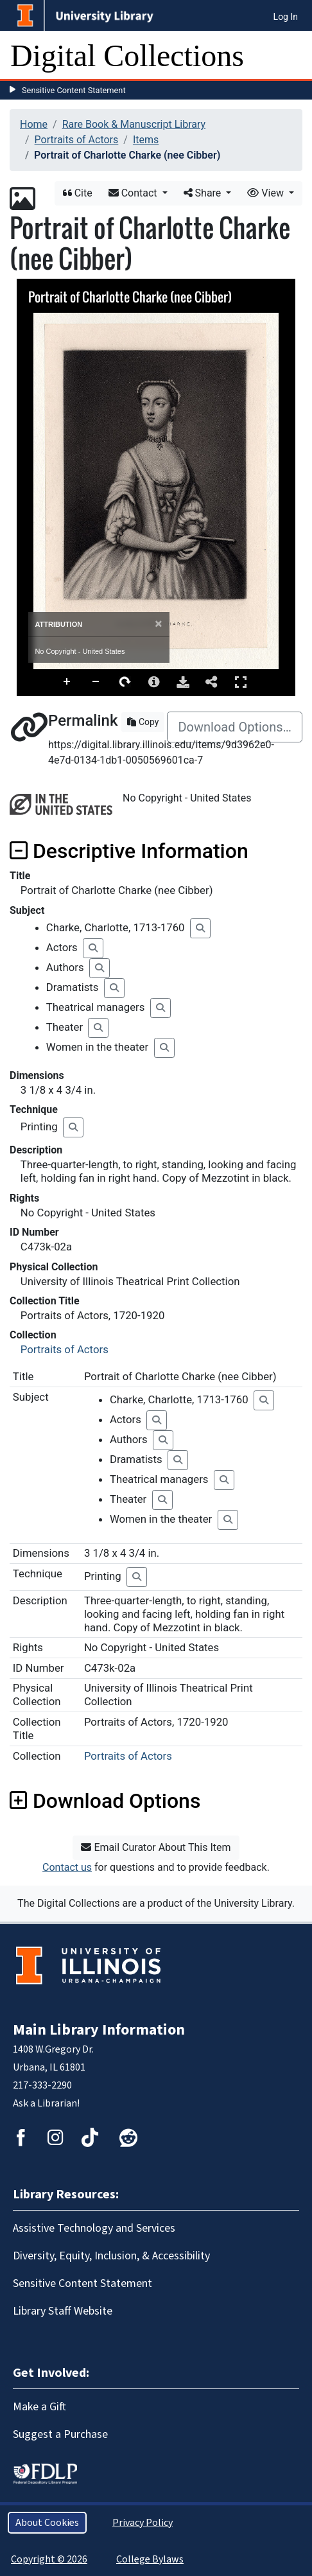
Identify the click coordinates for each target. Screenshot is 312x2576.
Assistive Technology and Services (94, 2228)
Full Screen (240, 682)
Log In (285, 17)
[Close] (158, 624)
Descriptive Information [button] (129, 851)
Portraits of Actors (77, 140)
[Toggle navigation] (294, 56)
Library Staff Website (62, 2311)
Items (146, 140)
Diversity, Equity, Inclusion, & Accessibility (111, 2256)
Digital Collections (127, 56)
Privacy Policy (142, 2523)
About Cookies (47, 2523)
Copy (143, 722)
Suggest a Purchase (60, 2434)
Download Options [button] (105, 1801)
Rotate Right (125, 682)
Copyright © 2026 (49, 2559)
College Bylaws (150, 2559)
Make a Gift (39, 2407)
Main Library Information (99, 2030)
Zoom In (67, 682)
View (266, 193)
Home (34, 124)
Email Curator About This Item (155, 1847)
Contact (134, 193)
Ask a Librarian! (46, 2103)
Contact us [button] (67, 1867)
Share (204, 193)
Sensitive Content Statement (74, 90)
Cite (77, 193)
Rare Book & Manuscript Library (133, 124)
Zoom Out (96, 682)
